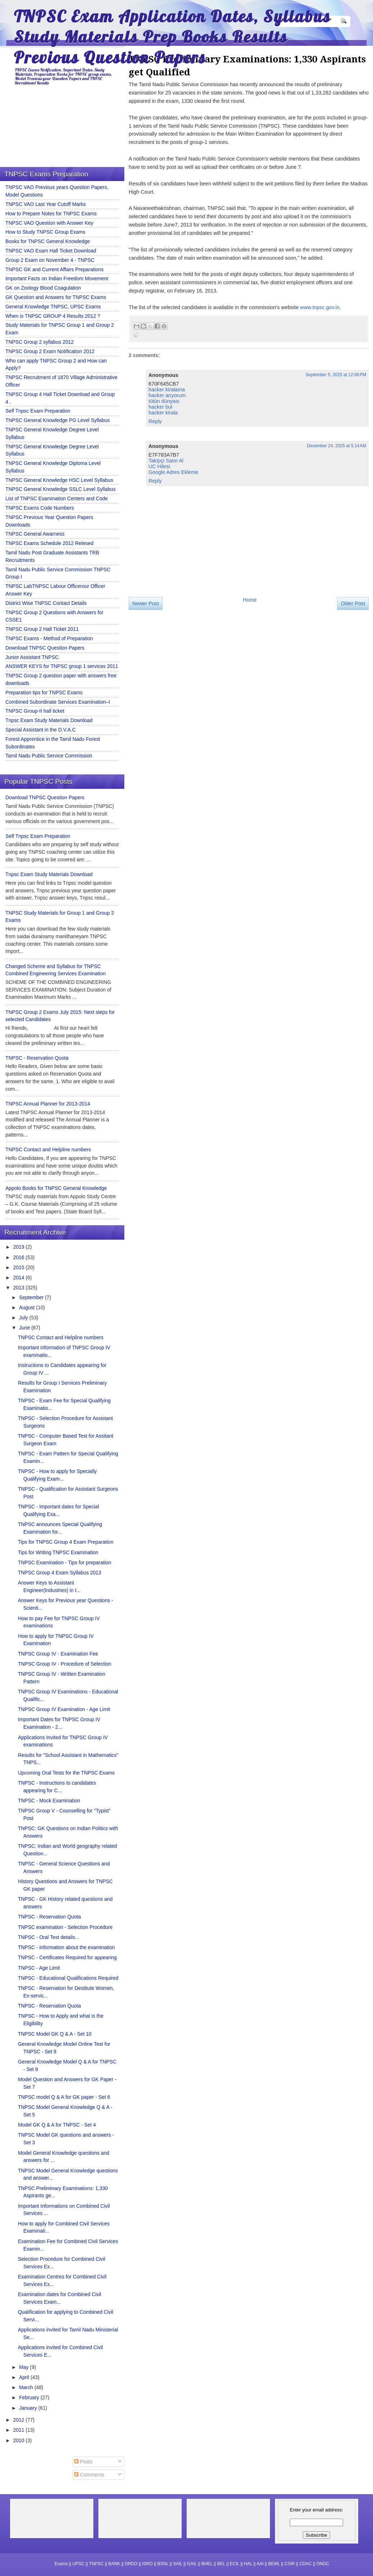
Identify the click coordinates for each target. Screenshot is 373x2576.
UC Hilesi (159, 466)
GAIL (192, 2563)
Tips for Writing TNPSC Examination (58, 1552)
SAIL (177, 2563)
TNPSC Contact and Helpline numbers (48, 1149)
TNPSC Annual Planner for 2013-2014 (47, 1104)
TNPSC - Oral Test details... (48, 1937)
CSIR (289, 2563)
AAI (260, 2563)
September (32, 1297)
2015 (19, 1267)
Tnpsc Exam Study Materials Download (49, 720)
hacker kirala (163, 413)
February (29, 2397)
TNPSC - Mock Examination (49, 1800)
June (25, 1328)
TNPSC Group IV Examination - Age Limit (64, 1709)
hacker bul (160, 407)
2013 (19, 1288)
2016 (19, 1257)
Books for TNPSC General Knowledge (47, 241)
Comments (89, 2475)
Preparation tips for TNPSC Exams (44, 692)
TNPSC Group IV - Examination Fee (58, 1654)
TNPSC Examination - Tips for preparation (64, 1562)
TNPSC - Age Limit (39, 1968)
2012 (19, 2420)
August (27, 1307)
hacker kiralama (166, 389)
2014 (19, 1277)
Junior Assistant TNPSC (32, 657)
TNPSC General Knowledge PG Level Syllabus (57, 420)
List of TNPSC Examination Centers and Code (56, 498)
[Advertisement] (197, 677)
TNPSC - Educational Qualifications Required (68, 1978)
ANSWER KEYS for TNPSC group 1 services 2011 (61, 666)
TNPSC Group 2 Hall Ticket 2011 (42, 629)
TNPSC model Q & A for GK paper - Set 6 (64, 2097)
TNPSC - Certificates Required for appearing (67, 1957)
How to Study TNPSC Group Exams (45, 232)
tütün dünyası (163, 401)
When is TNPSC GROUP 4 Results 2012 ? (52, 316)
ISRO (147, 2563)
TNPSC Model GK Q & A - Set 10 (55, 2034)
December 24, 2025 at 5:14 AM (336, 445)
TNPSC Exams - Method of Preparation (49, 638)
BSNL (163, 2563)
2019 (19, 1247)
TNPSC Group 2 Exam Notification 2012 (49, 351)
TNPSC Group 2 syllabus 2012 (39, 342)
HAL (248, 2563)
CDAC (305, 2563)
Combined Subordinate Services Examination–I (57, 702)
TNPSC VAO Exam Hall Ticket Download (50, 251)
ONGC (322, 2563)
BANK (114, 2563)
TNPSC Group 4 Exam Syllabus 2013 (59, 1572)
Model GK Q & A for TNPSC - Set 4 (57, 2125)
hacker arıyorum (167, 395)
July (24, 1317)
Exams (61, 2563)
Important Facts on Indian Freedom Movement (56, 278)
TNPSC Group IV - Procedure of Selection (64, 1664)
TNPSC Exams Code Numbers (39, 508)
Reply (155, 421)
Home (250, 600)
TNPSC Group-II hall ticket (34, 711)
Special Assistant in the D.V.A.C (40, 730)
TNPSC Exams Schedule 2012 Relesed (49, 543)
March (26, 2387)
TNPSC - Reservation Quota (36, 1058)
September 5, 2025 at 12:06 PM (336, 374)
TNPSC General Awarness (35, 534)
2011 (19, 2430)
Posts (83, 2462)
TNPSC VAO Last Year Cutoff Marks (45, 204)
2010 (19, 2440)
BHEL (207, 2563)
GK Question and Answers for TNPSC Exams (55, 297)
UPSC (78, 2563)
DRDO (131, 2563)
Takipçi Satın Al (165, 460)
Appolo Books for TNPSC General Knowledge (56, 1188)
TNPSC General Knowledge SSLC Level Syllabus (60, 489)
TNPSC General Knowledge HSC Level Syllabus (59, 480)
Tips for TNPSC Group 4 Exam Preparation (66, 1542)
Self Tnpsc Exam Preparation (37, 411)
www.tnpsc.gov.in (319, 307)
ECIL (234, 2563)
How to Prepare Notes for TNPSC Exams (51, 213)
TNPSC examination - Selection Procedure (65, 1927)
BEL (221, 2563)
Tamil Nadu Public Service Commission (48, 756)
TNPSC (96, 2563)
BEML (274, 2563)
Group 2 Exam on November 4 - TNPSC (49, 260)
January (28, 2408)
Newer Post (145, 603)
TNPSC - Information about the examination (66, 1947)
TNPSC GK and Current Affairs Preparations (54, 269)
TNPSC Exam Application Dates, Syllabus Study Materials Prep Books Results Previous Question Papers (172, 36)
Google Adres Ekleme (173, 472)
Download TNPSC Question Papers (44, 648)
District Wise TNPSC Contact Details (45, 603)
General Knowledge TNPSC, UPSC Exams (53, 306)
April (25, 2377)
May (24, 2367)
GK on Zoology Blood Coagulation (43, 288)
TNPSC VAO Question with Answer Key (49, 223)
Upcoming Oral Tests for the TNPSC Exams (66, 1773)
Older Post (353, 603)
